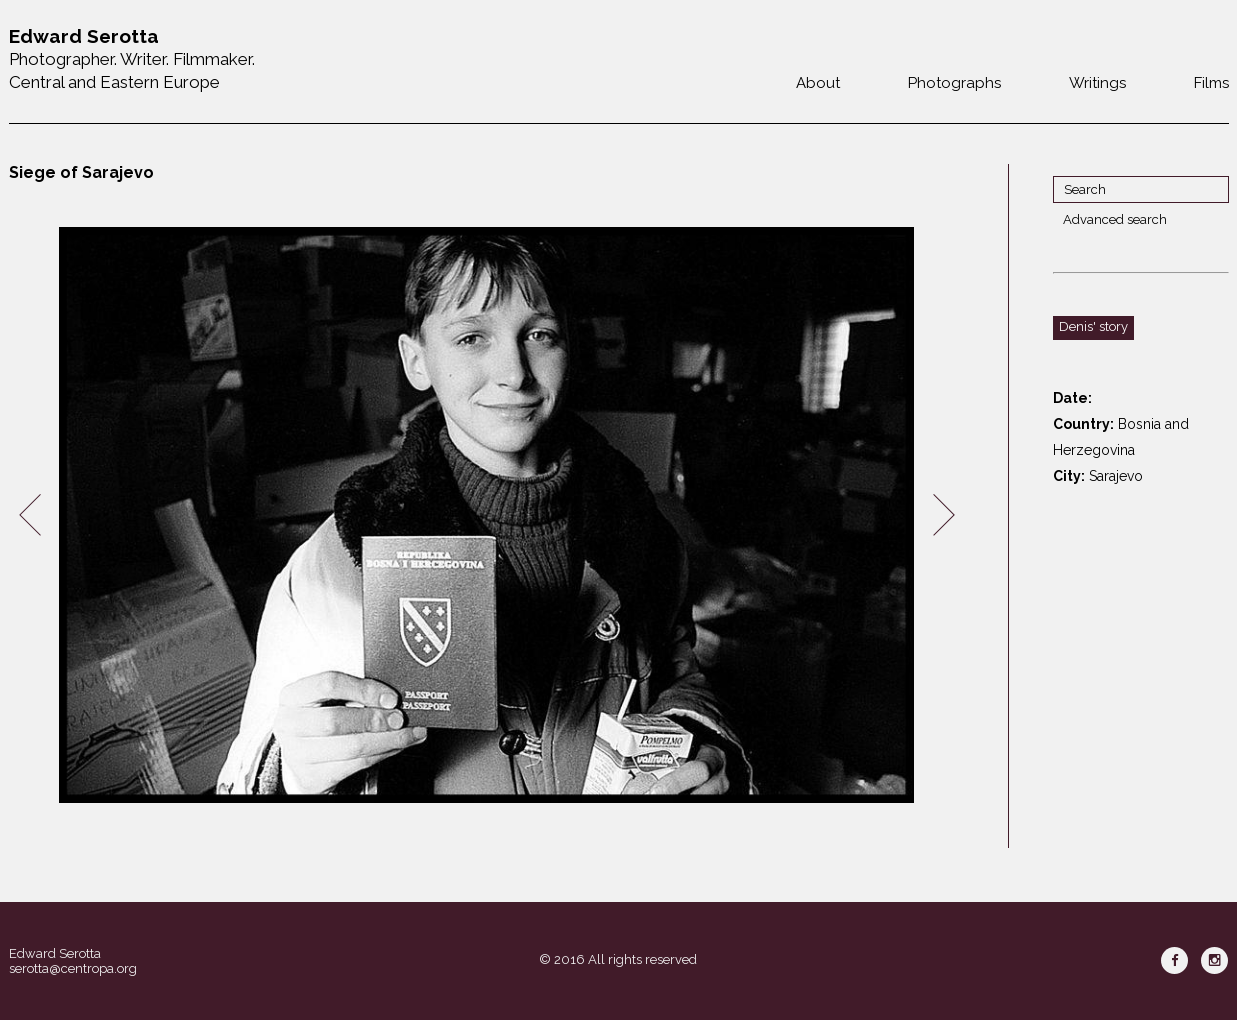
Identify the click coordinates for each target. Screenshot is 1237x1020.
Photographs (954, 83)
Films (1211, 83)
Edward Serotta (55, 953)
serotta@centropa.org (73, 968)
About (818, 83)
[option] (487, 515)
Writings (1097, 83)
